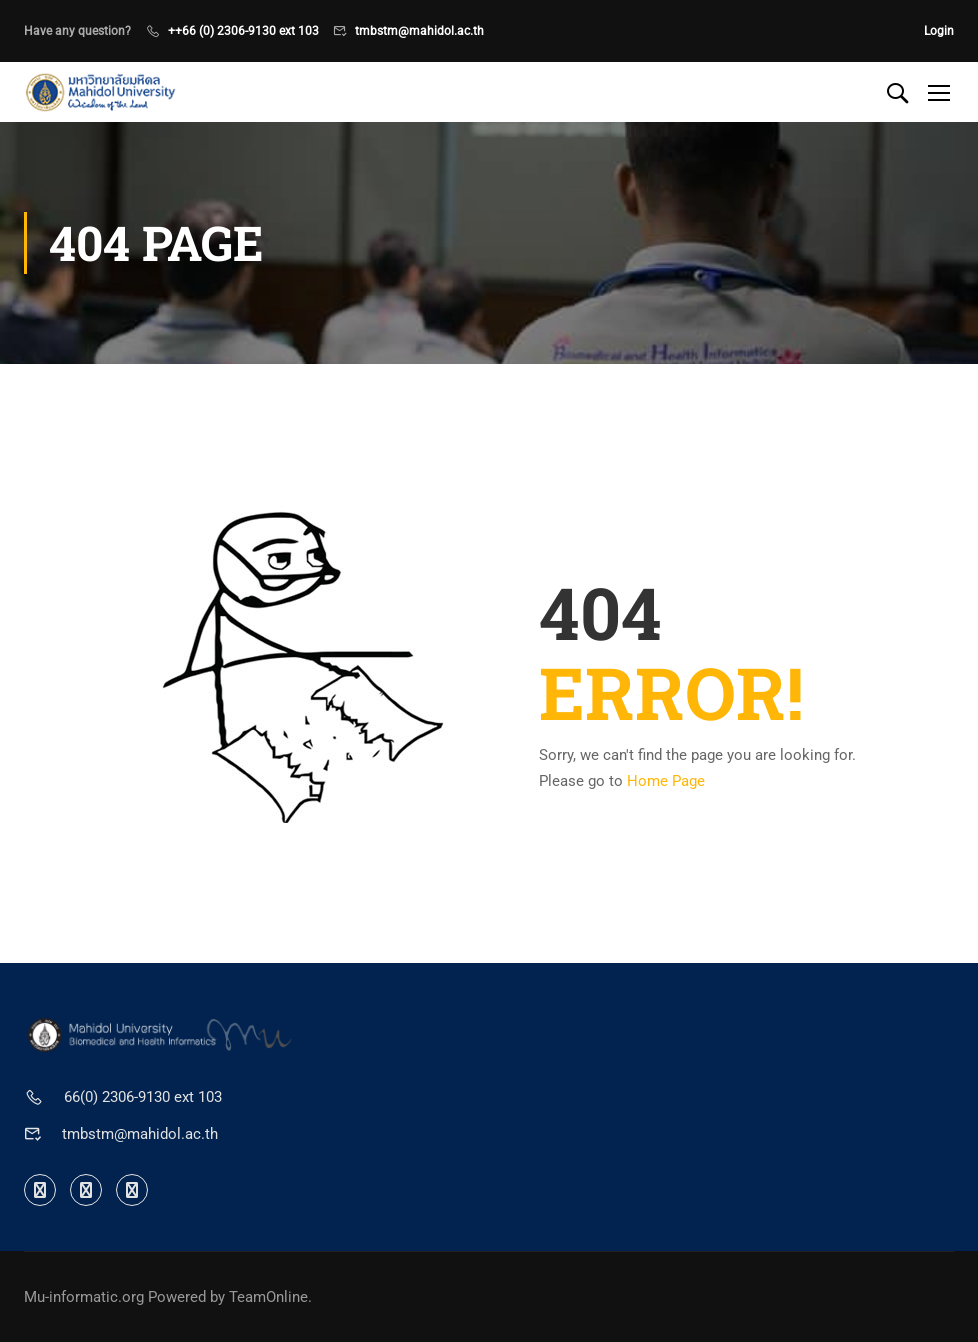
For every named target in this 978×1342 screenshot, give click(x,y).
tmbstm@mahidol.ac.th (419, 31)
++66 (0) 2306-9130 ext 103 (243, 31)
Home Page (666, 781)
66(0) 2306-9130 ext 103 (143, 1097)
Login (939, 31)
